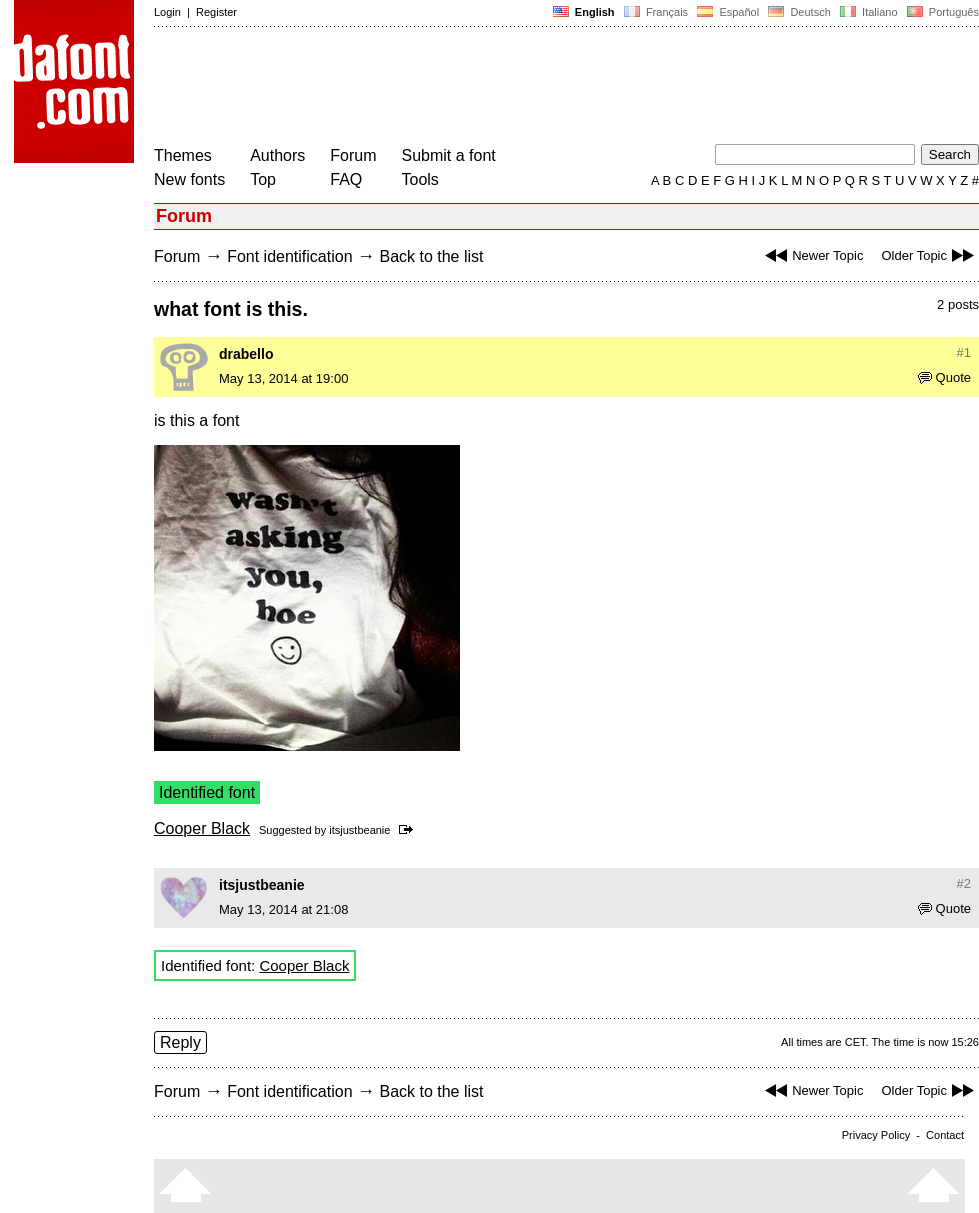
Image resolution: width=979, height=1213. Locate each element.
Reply (180, 1042)
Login (167, 12)
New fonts (189, 179)
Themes (183, 155)
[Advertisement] (518, 88)
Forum (353, 155)
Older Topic (930, 255)
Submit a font (449, 155)
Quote (944, 377)
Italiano (869, 12)
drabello (246, 354)
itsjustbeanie (359, 830)
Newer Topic (811, 255)
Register (216, 12)
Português (941, 12)
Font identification (289, 256)
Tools (420, 179)
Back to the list (431, 256)
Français (656, 12)
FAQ (346, 179)
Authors (277, 155)
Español (728, 12)
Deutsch (799, 12)
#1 (964, 352)
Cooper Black (202, 828)
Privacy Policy (876, 1135)
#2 (964, 883)
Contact (945, 1135)
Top (263, 179)
